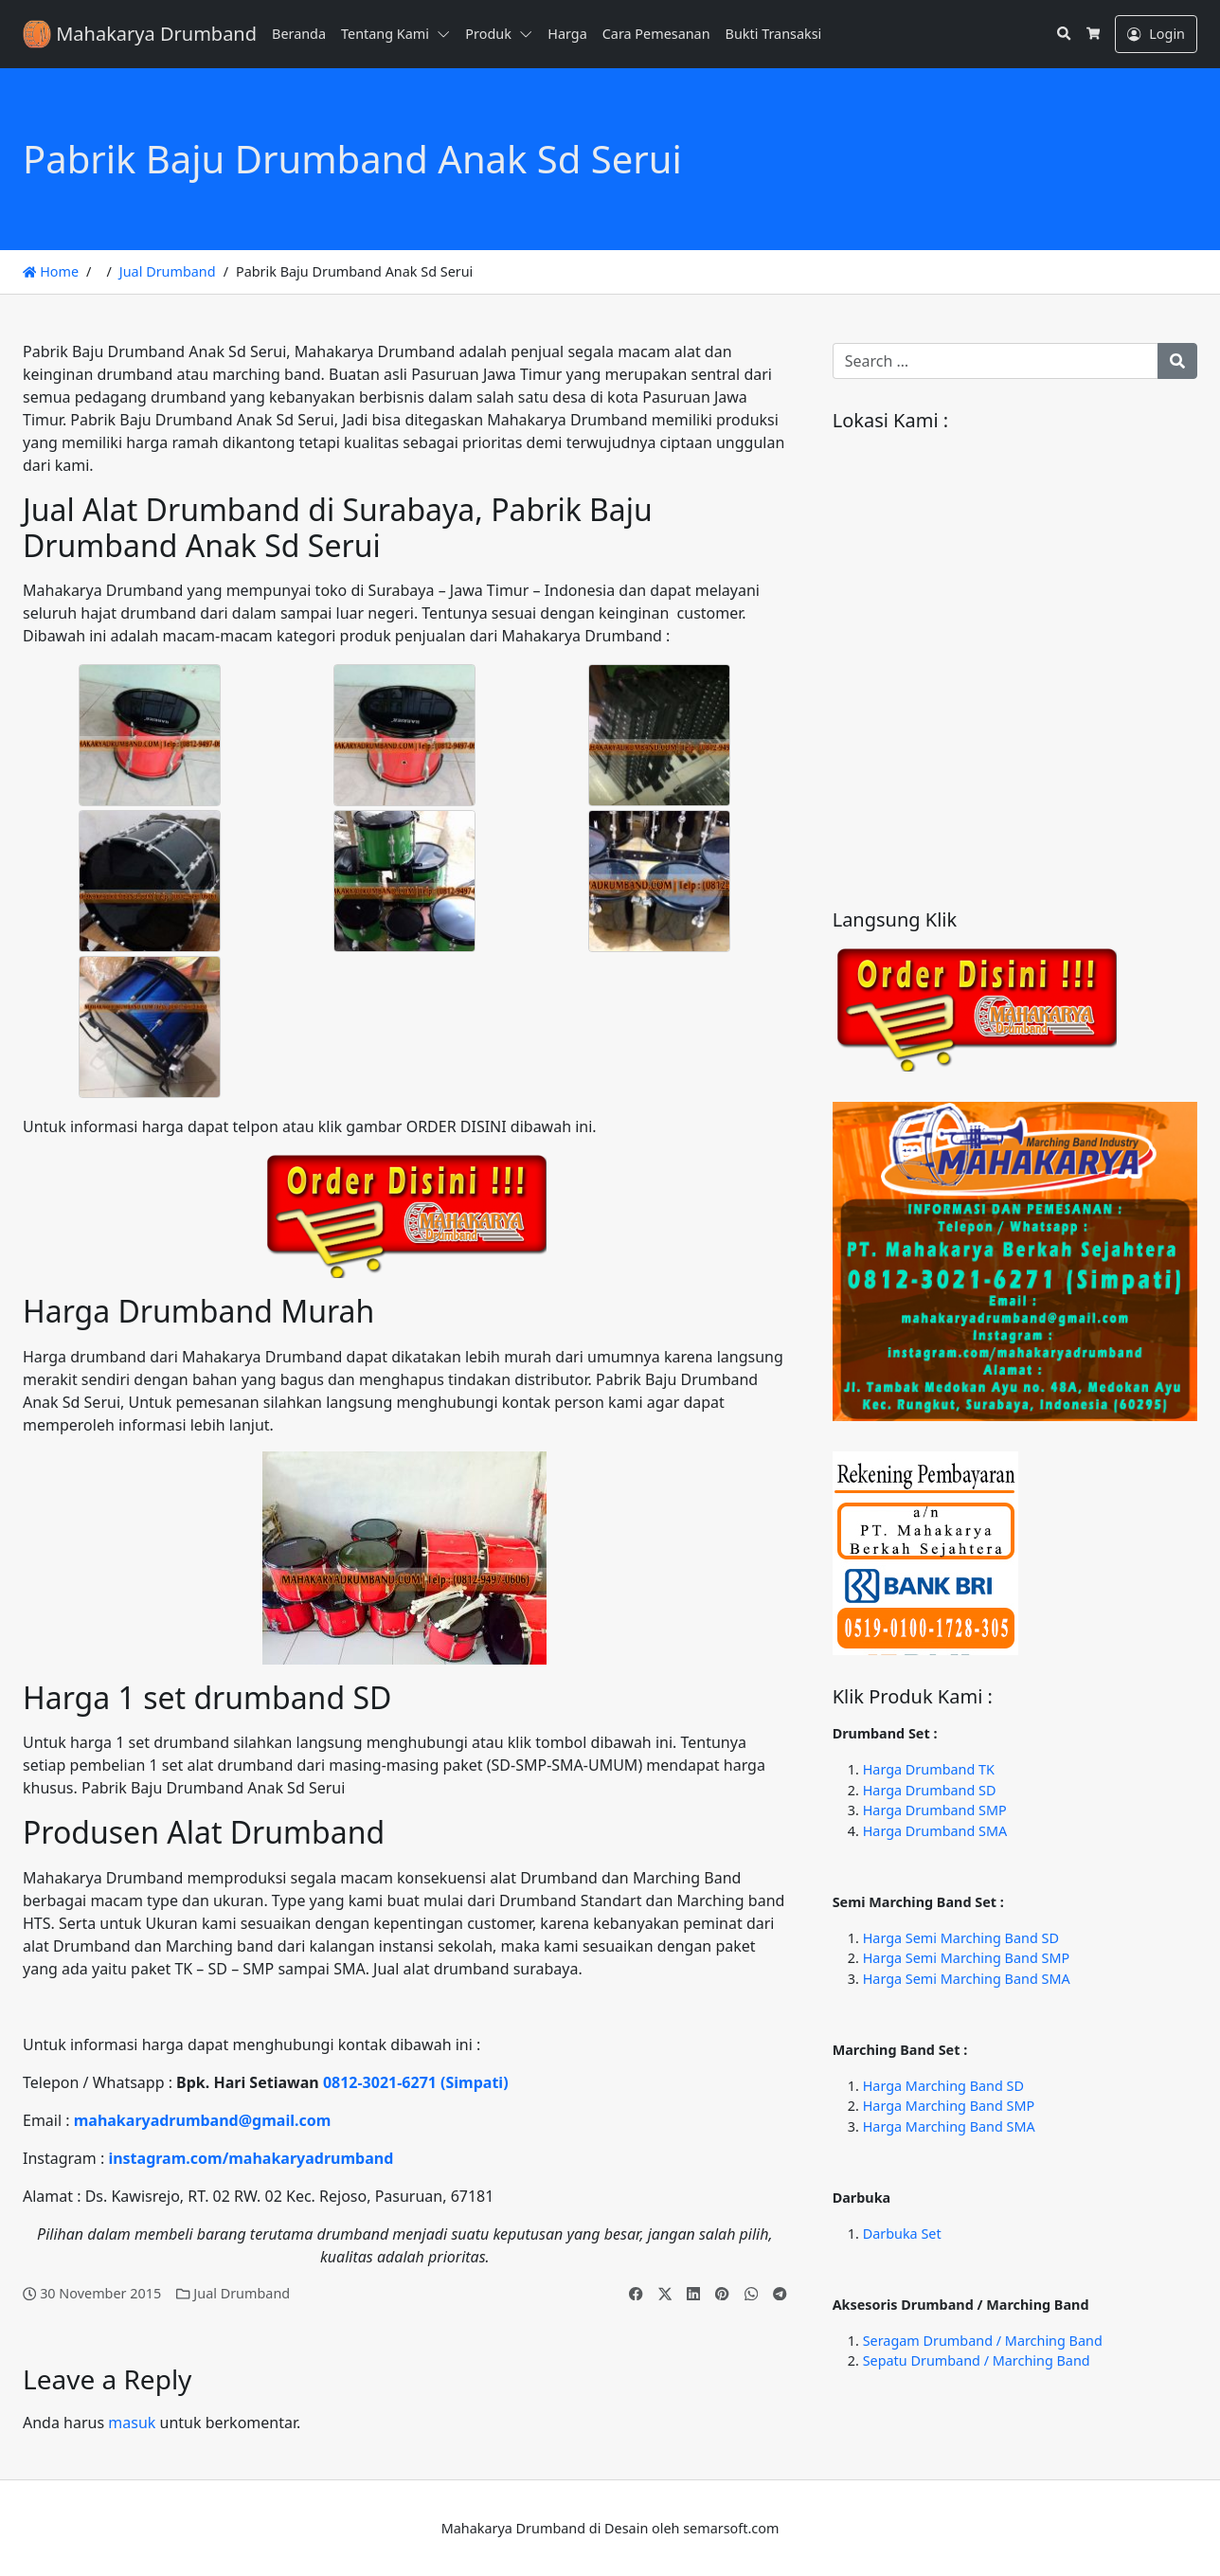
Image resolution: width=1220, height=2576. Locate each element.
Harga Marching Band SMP (949, 2106)
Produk (488, 34)
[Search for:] (995, 361)
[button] (447, 34)
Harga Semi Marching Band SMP (966, 1958)
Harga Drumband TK (929, 1769)
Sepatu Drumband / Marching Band (976, 2360)
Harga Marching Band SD (943, 2086)
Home (51, 271)
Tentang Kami (385, 34)
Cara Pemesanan (656, 34)
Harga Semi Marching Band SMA (966, 1979)
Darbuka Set (902, 2234)
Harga (566, 34)
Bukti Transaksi (774, 34)
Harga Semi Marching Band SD (961, 1938)
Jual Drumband (167, 271)
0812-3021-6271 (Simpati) (416, 2082)
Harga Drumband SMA (935, 1831)
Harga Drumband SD (929, 1790)
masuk (131, 2422)
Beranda (299, 34)
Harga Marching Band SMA (949, 2126)
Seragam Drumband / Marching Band (983, 2341)
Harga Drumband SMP (935, 1810)
